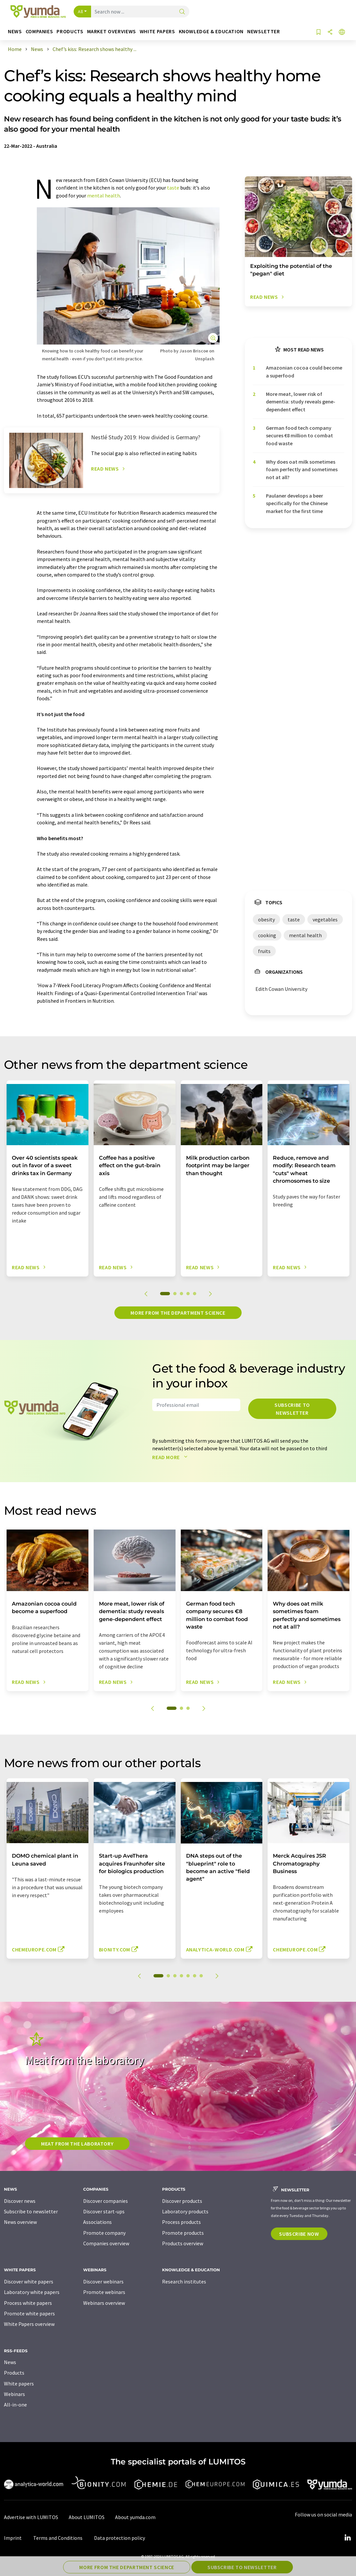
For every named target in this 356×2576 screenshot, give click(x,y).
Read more (171, 1457)
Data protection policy (119, 2538)
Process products (181, 2222)
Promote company (104, 2232)
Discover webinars (103, 2281)
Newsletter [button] (263, 31)
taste (173, 187)
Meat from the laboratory (77, 2143)
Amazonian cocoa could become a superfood (304, 371)
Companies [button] (39, 31)
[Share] (330, 32)
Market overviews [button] (111, 31)
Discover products (182, 2201)
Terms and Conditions (58, 2538)
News (10, 2362)
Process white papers (28, 2303)
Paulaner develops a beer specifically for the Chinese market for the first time (297, 503)
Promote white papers (29, 2313)
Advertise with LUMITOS (31, 2517)
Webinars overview (104, 2303)
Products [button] (70, 31)
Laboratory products (185, 2211)
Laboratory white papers (31, 2292)
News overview (20, 2222)
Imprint (13, 2538)
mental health (103, 195)
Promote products (183, 2232)
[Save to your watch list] (318, 32)
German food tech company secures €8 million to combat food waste (299, 436)
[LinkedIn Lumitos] (347, 2538)
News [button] (15, 31)
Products (14, 2372)
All (80, 11)
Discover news (20, 2201)
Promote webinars (104, 2292)
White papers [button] (157, 31)
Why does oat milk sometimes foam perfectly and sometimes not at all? (302, 469)
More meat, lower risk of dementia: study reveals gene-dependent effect (300, 402)
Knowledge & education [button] (211, 31)
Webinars (14, 2394)
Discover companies (105, 2201)
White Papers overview (29, 2324)
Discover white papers (28, 2281)
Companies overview (106, 2243)
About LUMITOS (87, 2517)
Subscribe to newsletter (292, 1409)
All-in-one (15, 2404)
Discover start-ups (104, 2211)
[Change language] (341, 32)
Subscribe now (299, 2233)
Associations (97, 2222)
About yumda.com (135, 2517)
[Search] (182, 12)
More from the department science (178, 1312)
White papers (19, 2383)
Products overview (182, 2243)
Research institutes (184, 2281)
